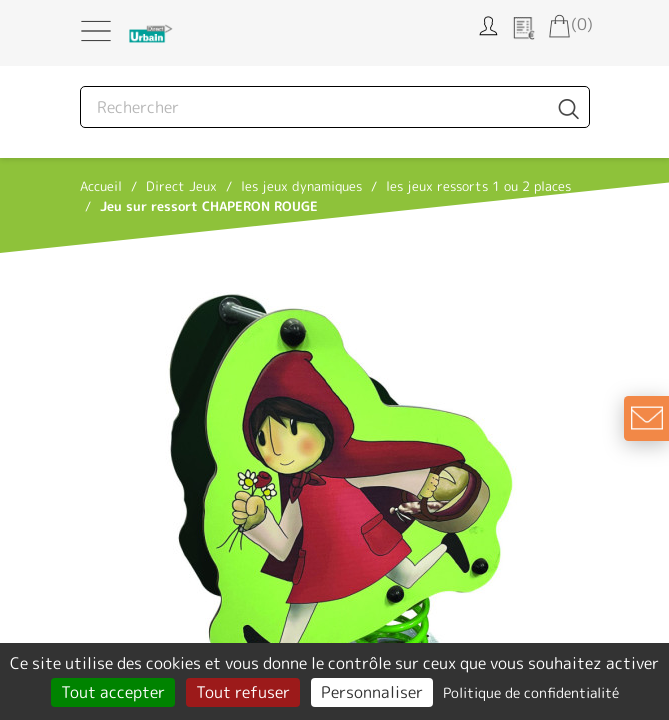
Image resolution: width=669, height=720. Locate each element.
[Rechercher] (335, 107)
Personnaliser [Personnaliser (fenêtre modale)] (372, 692)
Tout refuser (243, 692)
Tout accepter (113, 692)
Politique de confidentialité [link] (531, 692)
